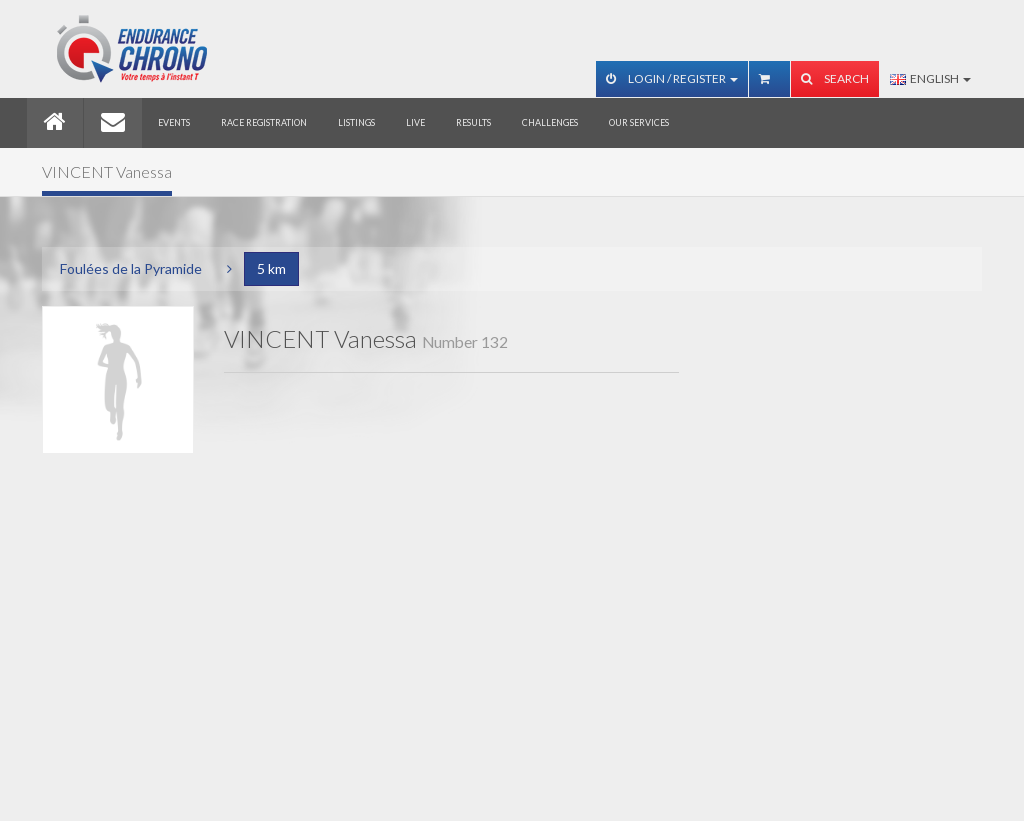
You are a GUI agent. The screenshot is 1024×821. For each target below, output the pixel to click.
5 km (271, 268)
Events (174, 122)
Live (415, 122)
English (930, 78)
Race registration (264, 122)
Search (835, 78)
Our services (639, 122)
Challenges (550, 122)
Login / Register (672, 78)
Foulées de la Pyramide (131, 268)
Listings (356, 122)
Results (473, 122)
